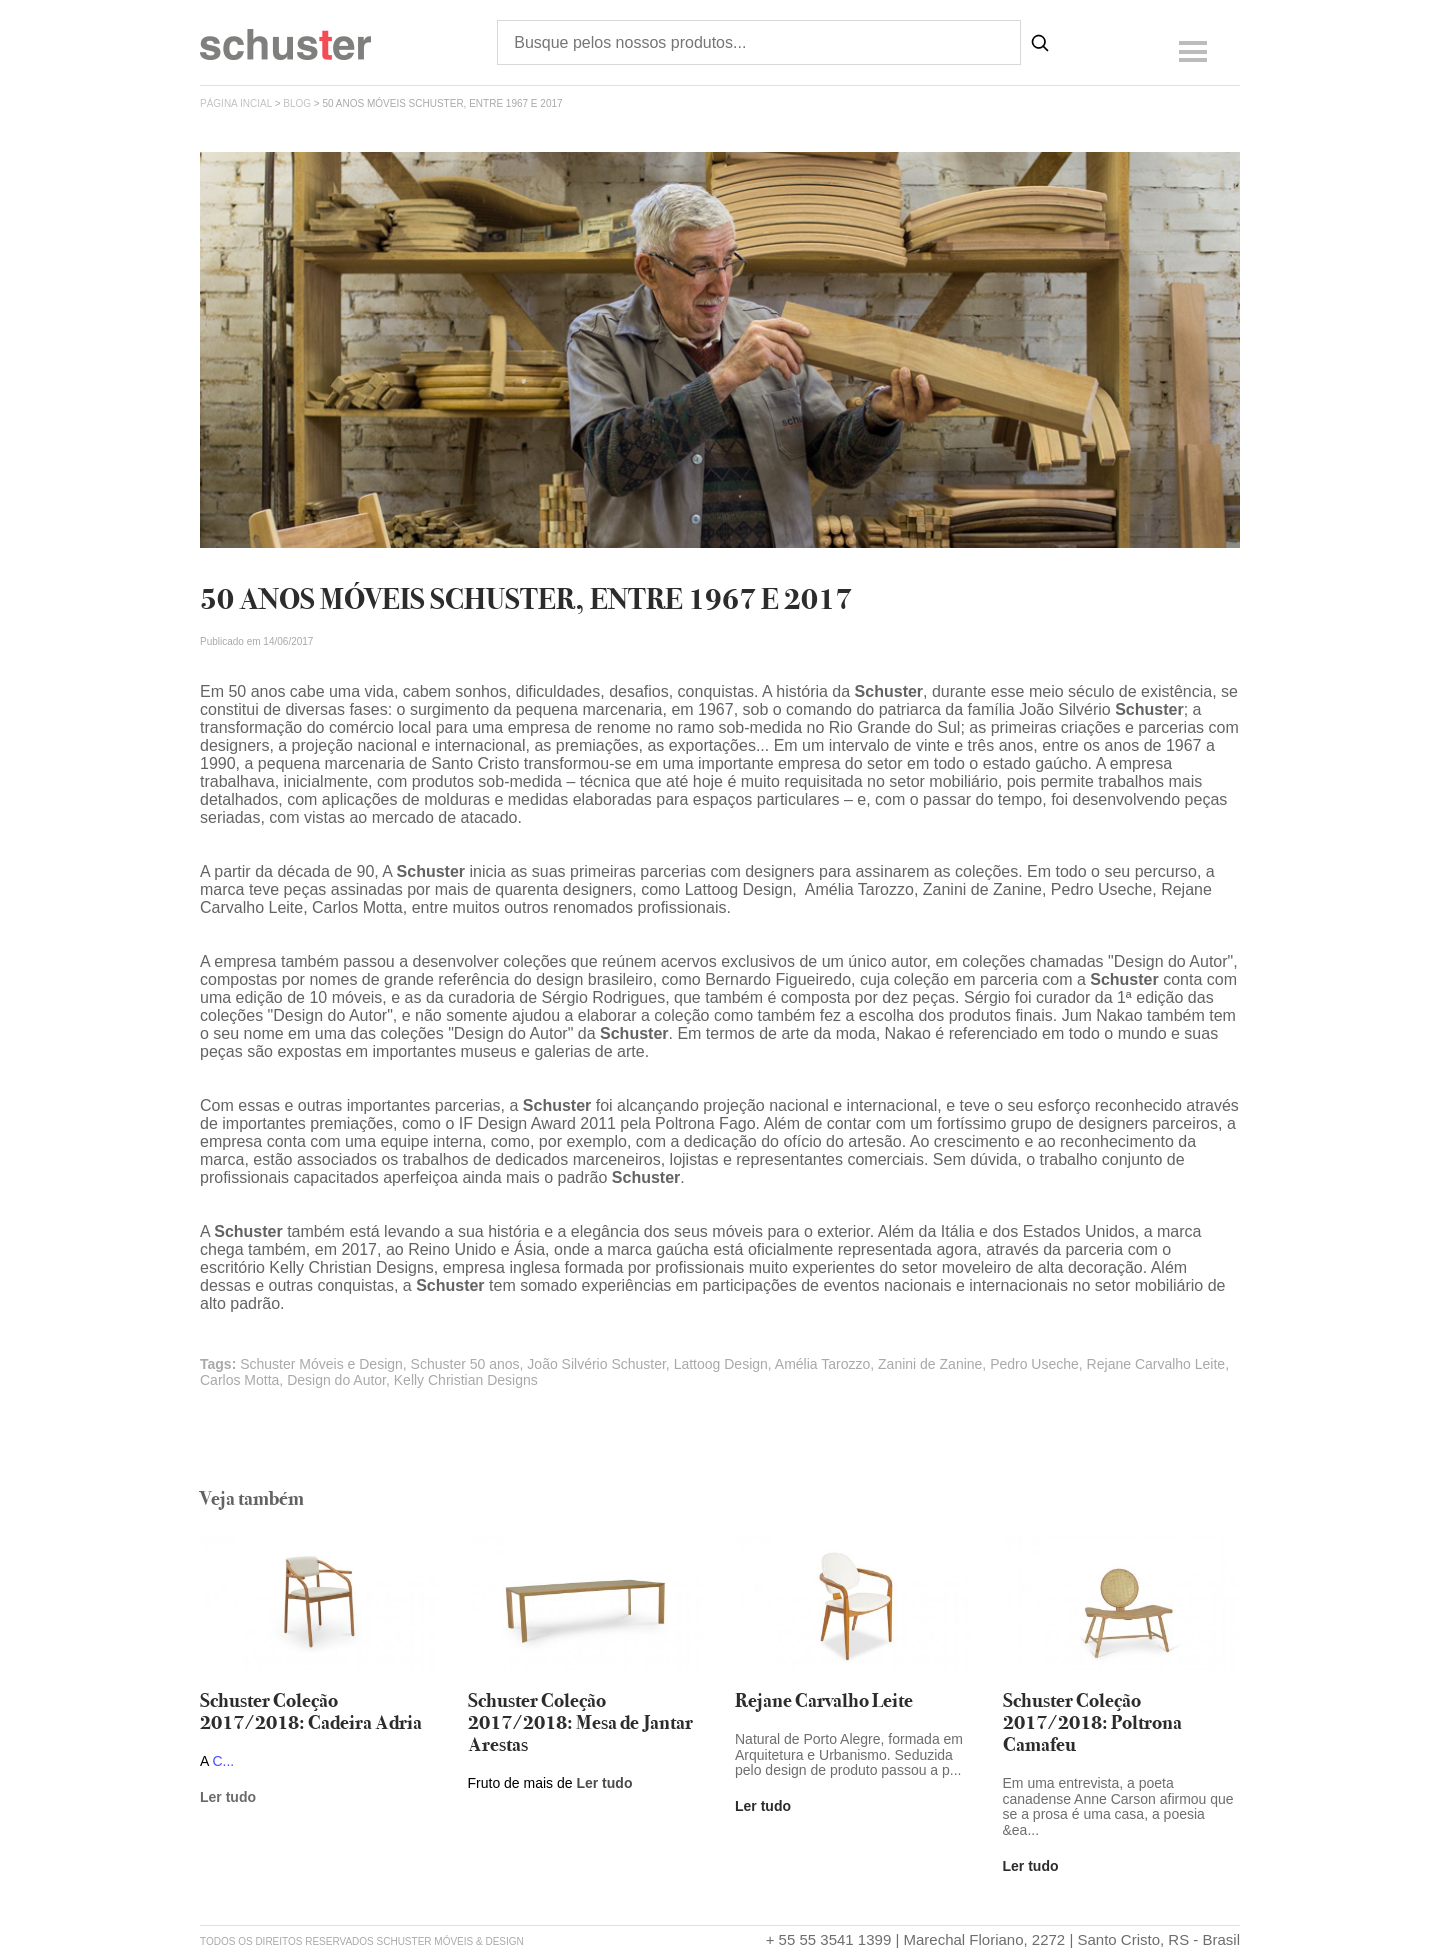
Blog (297, 103)
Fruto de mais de (522, 1783)
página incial (236, 103)
